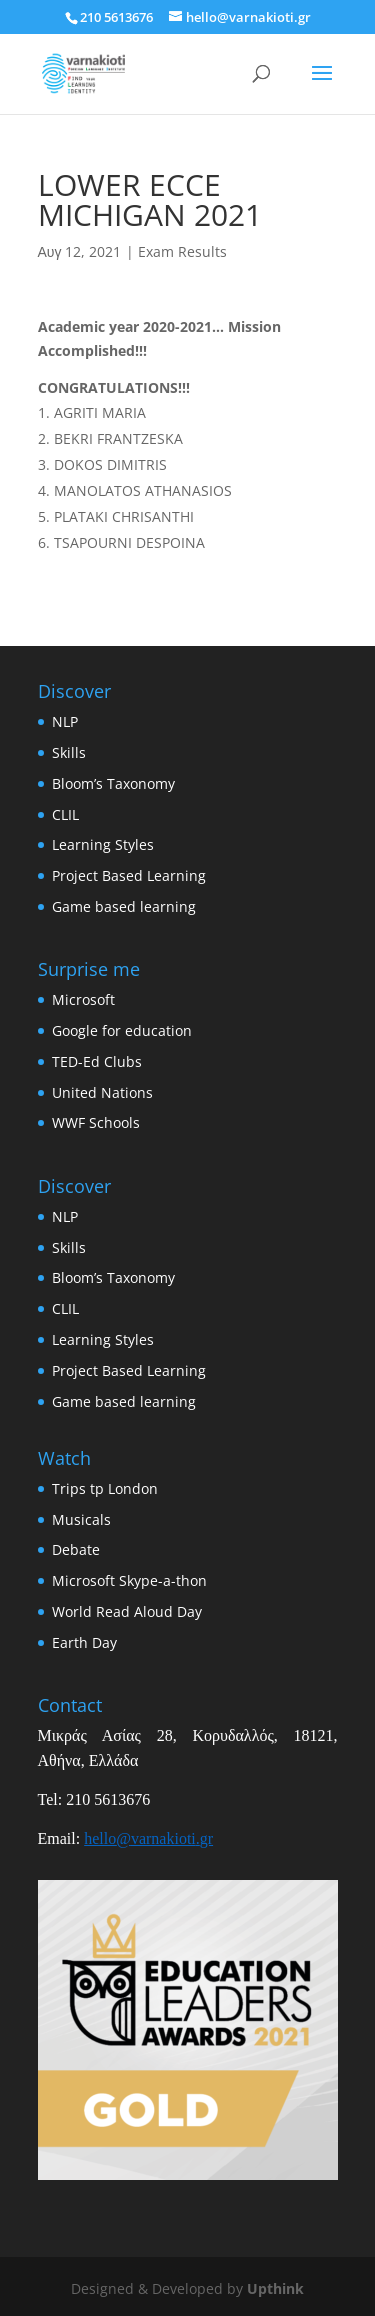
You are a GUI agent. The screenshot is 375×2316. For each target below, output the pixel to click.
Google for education (122, 1030)
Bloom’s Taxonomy (113, 783)
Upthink (275, 2288)
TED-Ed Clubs (97, 1061)
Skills (69, 752)
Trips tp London (105, 1488)
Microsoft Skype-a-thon (129, 1580)
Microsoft (83, 999)
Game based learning (124, 906)
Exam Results (182, 251)
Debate (76, 1549)
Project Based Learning (129, 875)
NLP (65, 721)
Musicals (81, 1519)
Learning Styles (103, 844)
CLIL (65, 814)
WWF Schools (96, 1122)
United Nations (102, 1092)
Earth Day (84, 1642)
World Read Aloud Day (127, 1611)
